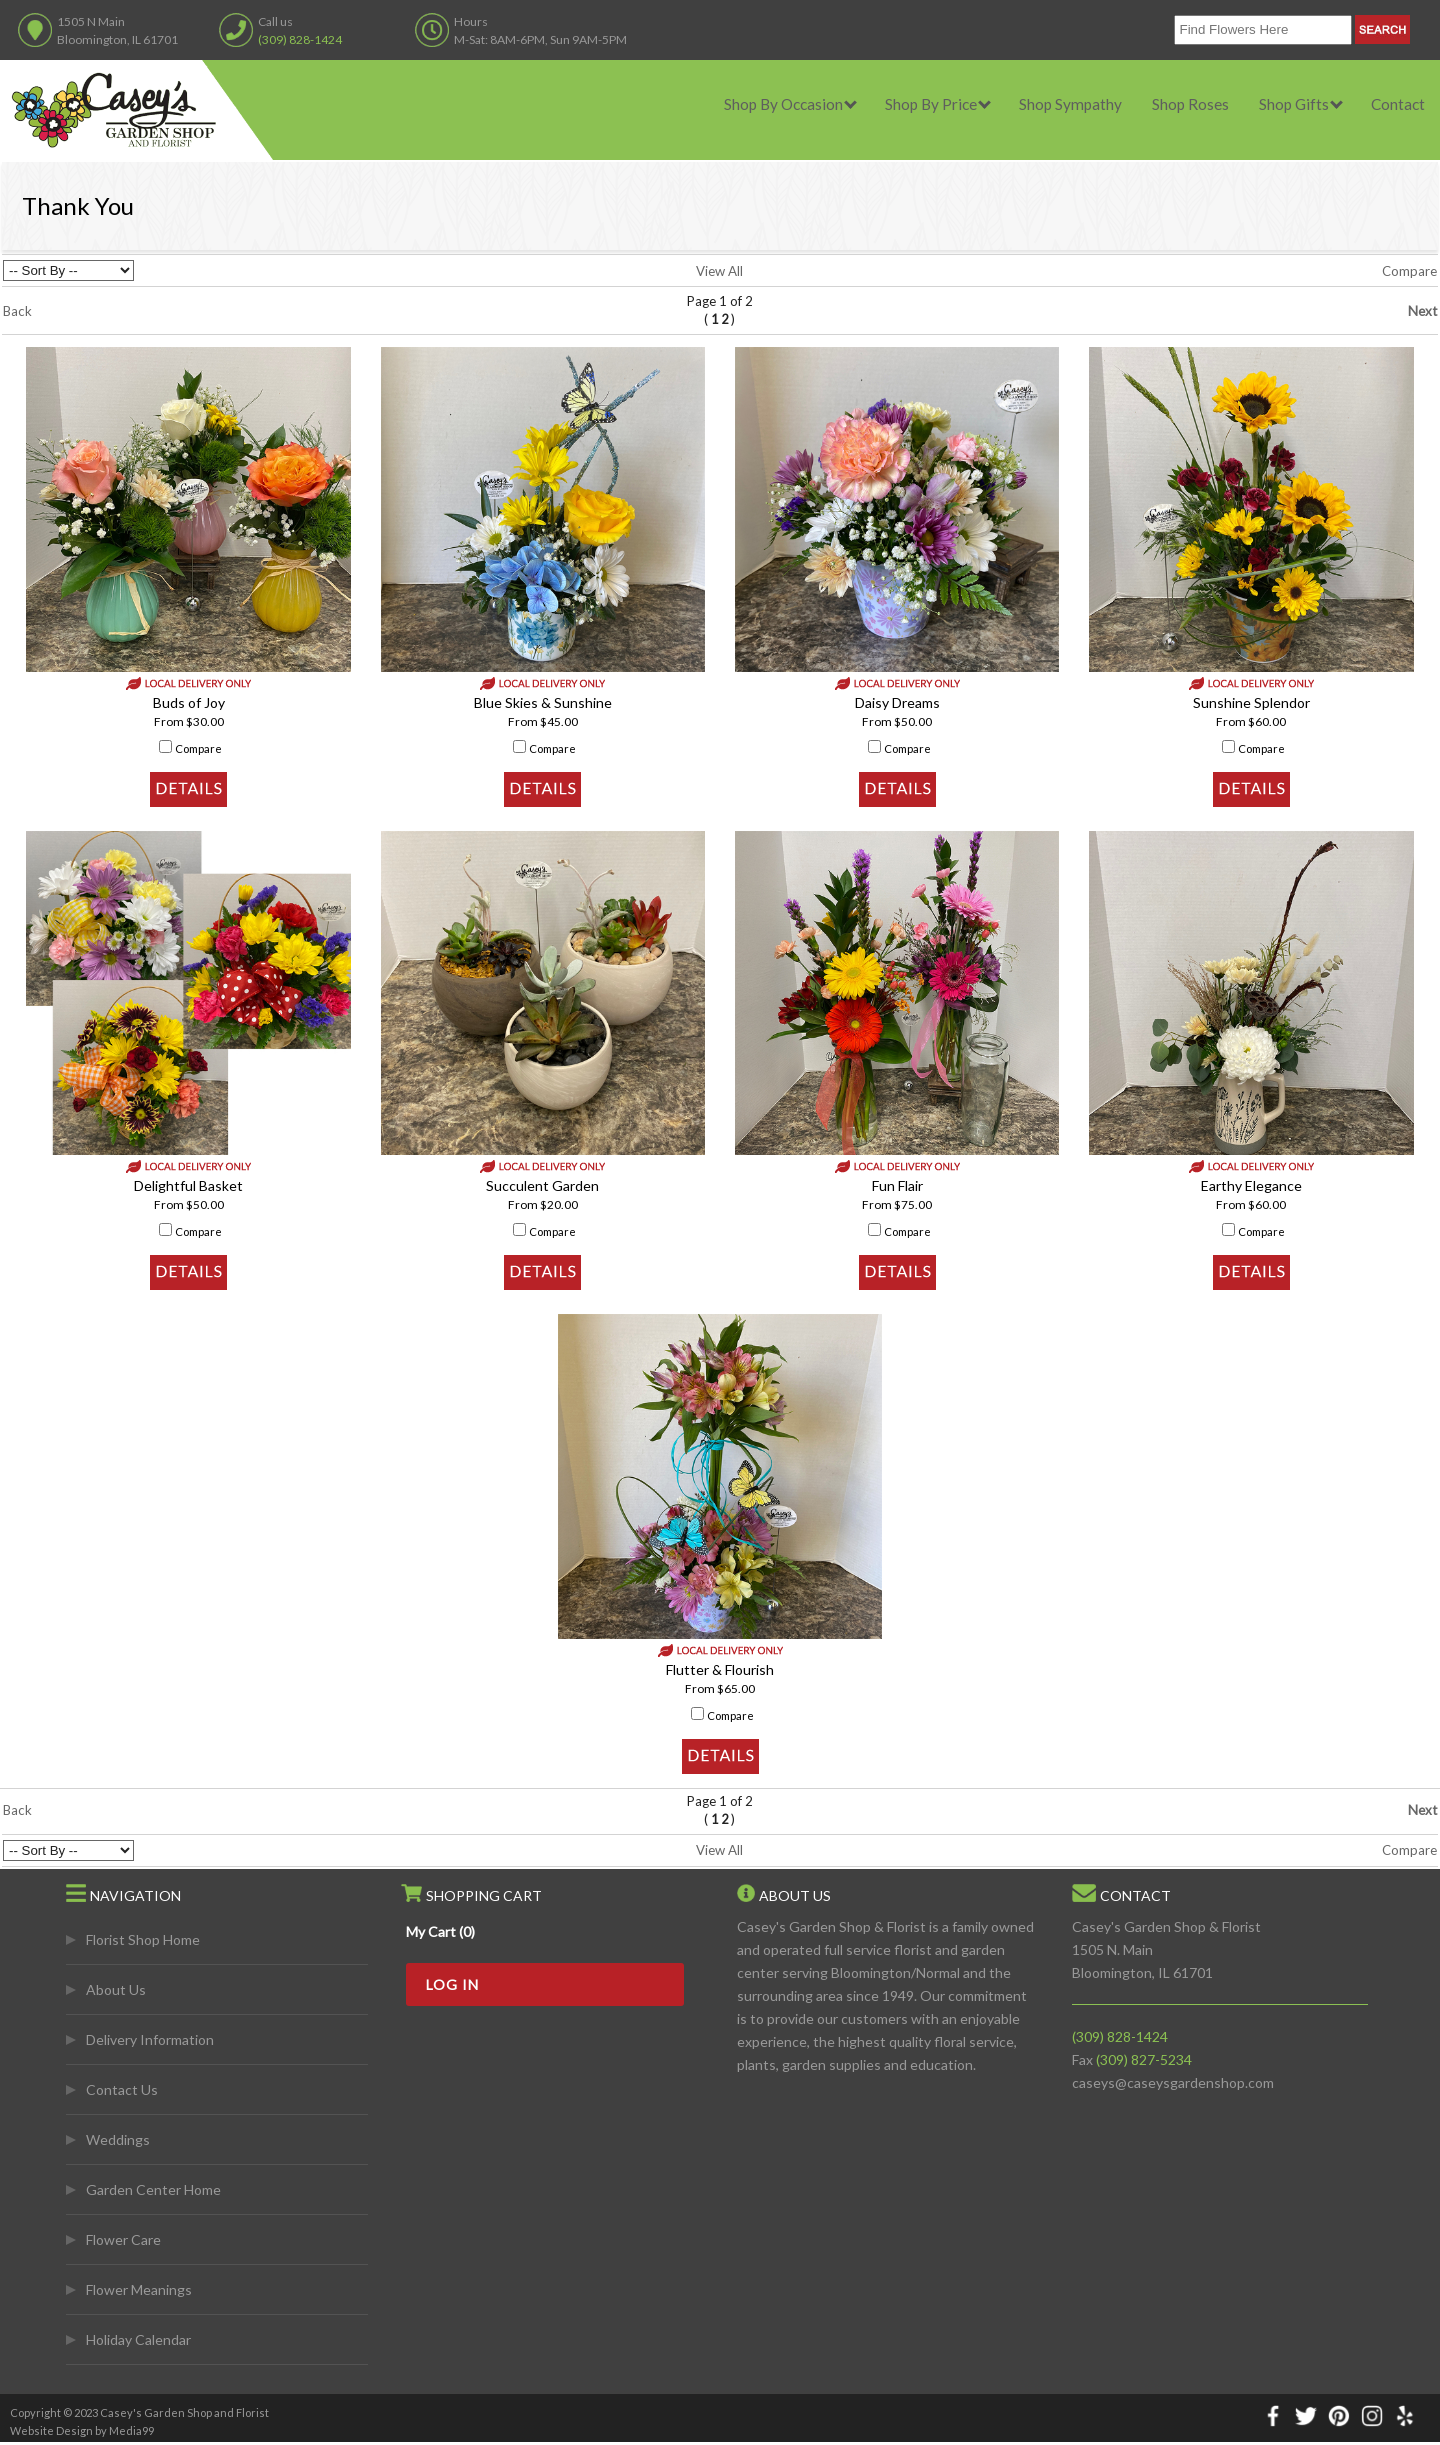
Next (1422, 311)
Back (17, 311)
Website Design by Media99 (82, 2430)
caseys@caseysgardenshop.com (1173, 2082)
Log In (452, 1984)
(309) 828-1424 (300, 39)
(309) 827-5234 (1144, 2059)
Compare (1409, 271)
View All (719, 271)
